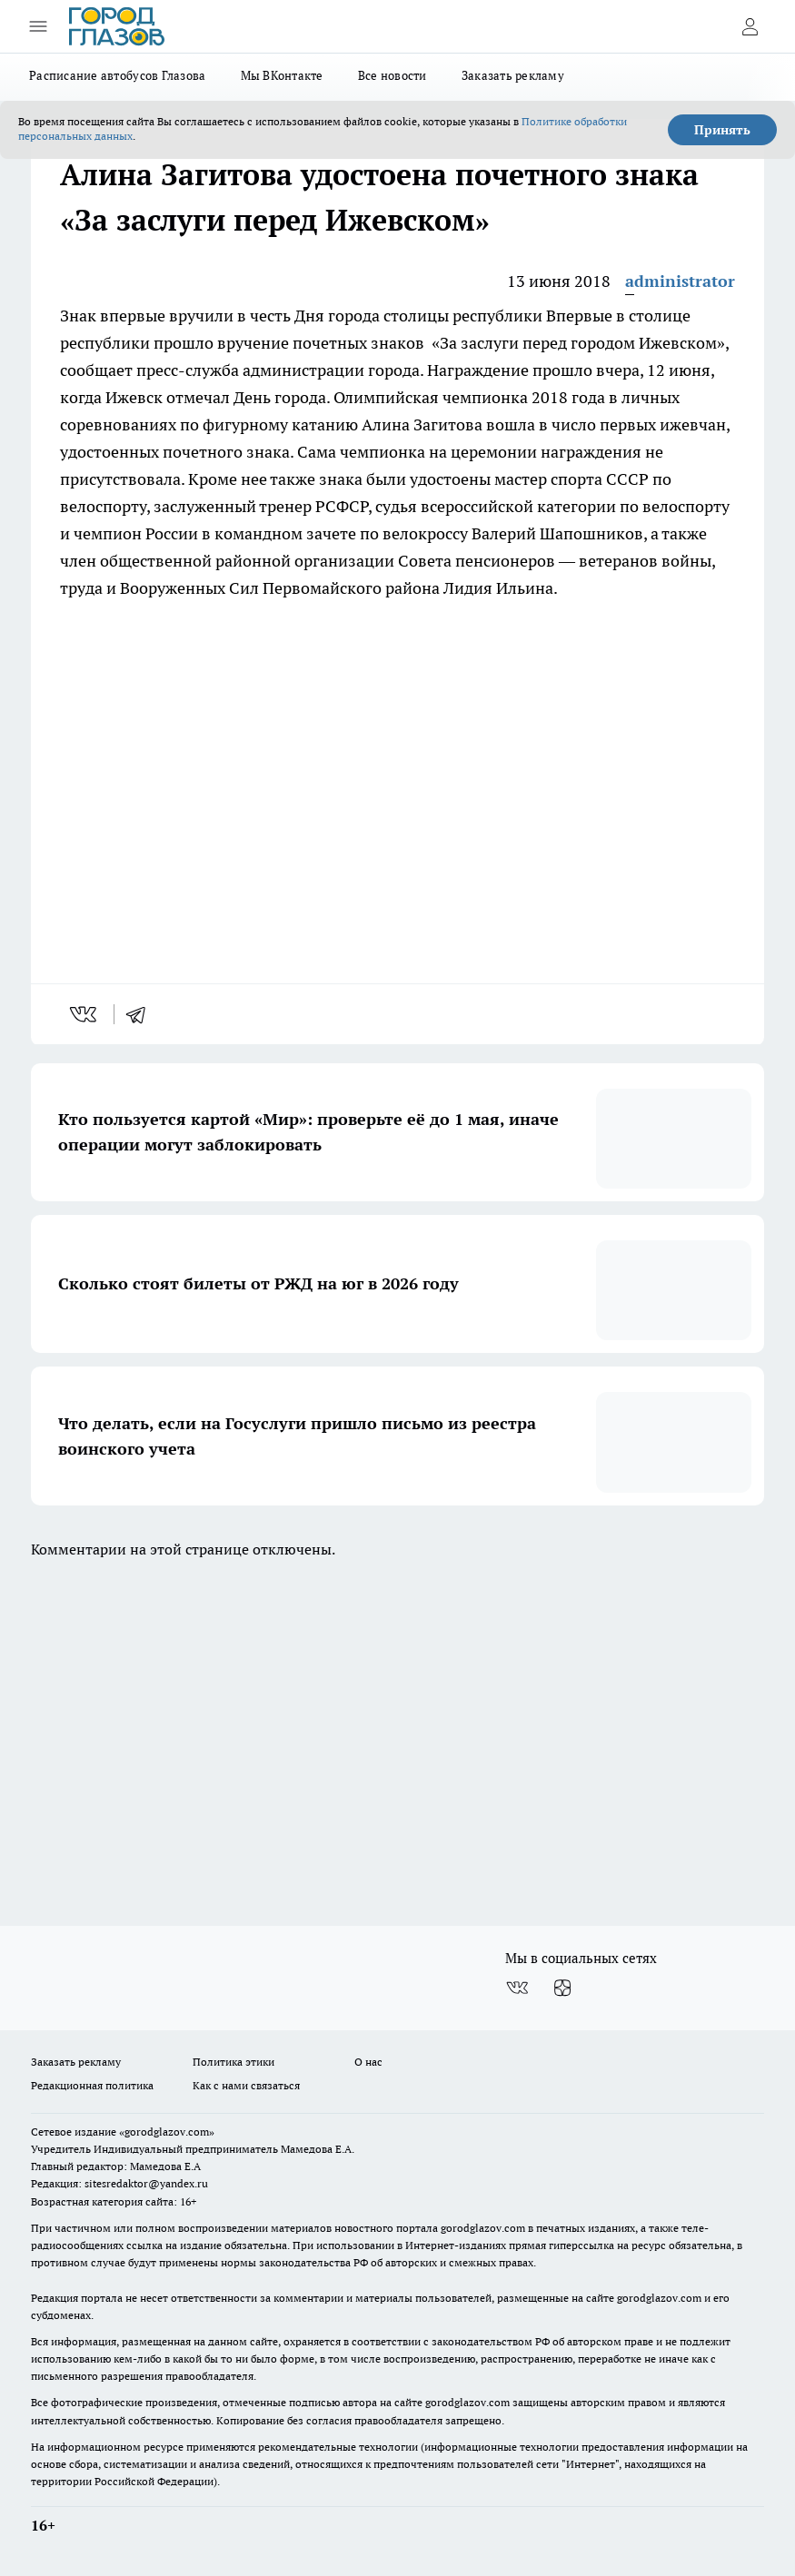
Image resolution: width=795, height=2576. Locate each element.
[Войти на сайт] (749, 26)
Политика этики (233, 2061)
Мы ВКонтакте (282, 75)
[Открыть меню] (38, 26)
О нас (368, 2061)
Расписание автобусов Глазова (117, 75)
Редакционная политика (92, 2085)
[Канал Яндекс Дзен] (562, 1987)
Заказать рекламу (513, 75)
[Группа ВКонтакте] (517, 1987)
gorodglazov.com (483, 2228)
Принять (722, 130)
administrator (680, 281)
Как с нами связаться (246, 2085)
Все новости (392, 75)
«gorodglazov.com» (166, 2131)
